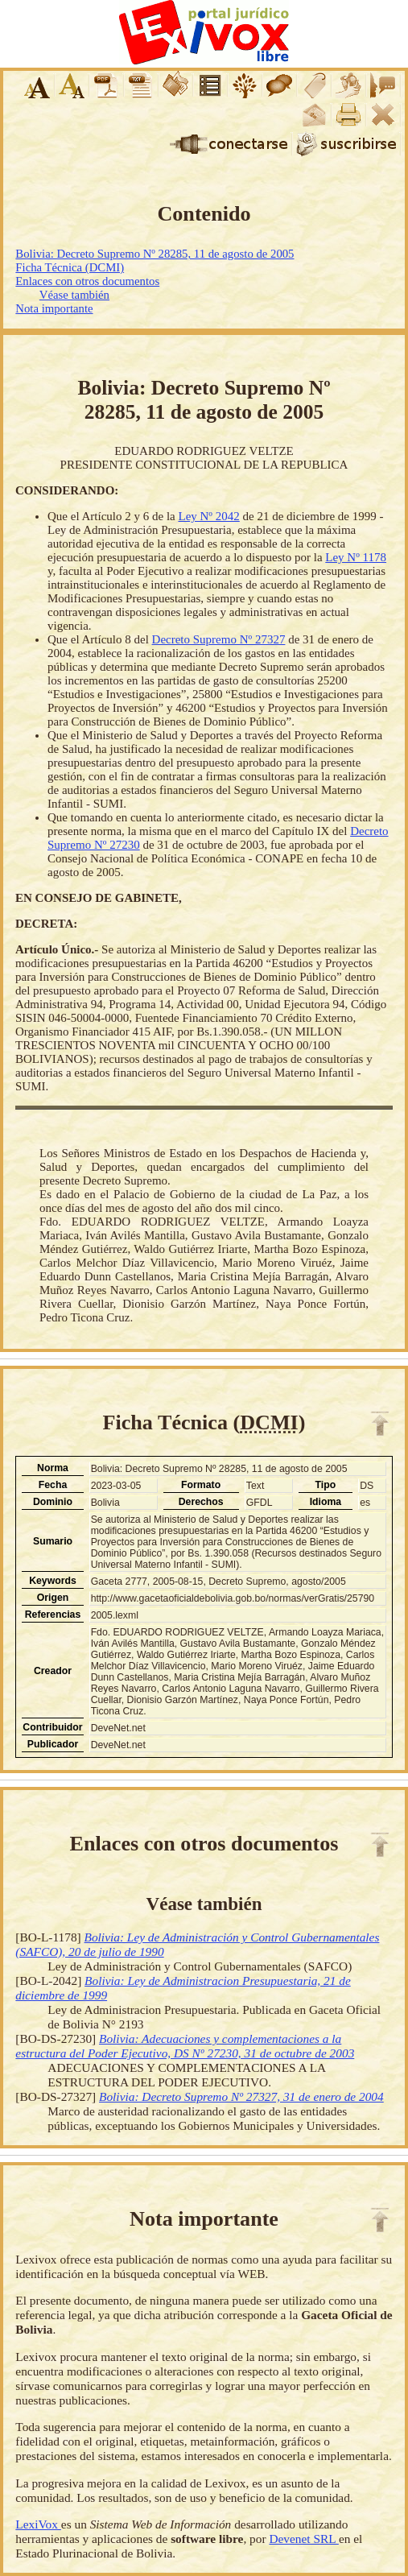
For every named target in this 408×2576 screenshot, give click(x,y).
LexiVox (37, 2524)
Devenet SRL (303, 2538)
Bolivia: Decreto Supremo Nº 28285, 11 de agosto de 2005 (154, 253)
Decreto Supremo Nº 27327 (219, 639)
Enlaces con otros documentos (87, 281)
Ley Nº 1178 (355, 557)
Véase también (74, 294)
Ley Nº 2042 (208, 516)
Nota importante (54, 308)
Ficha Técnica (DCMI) (69, 267)
